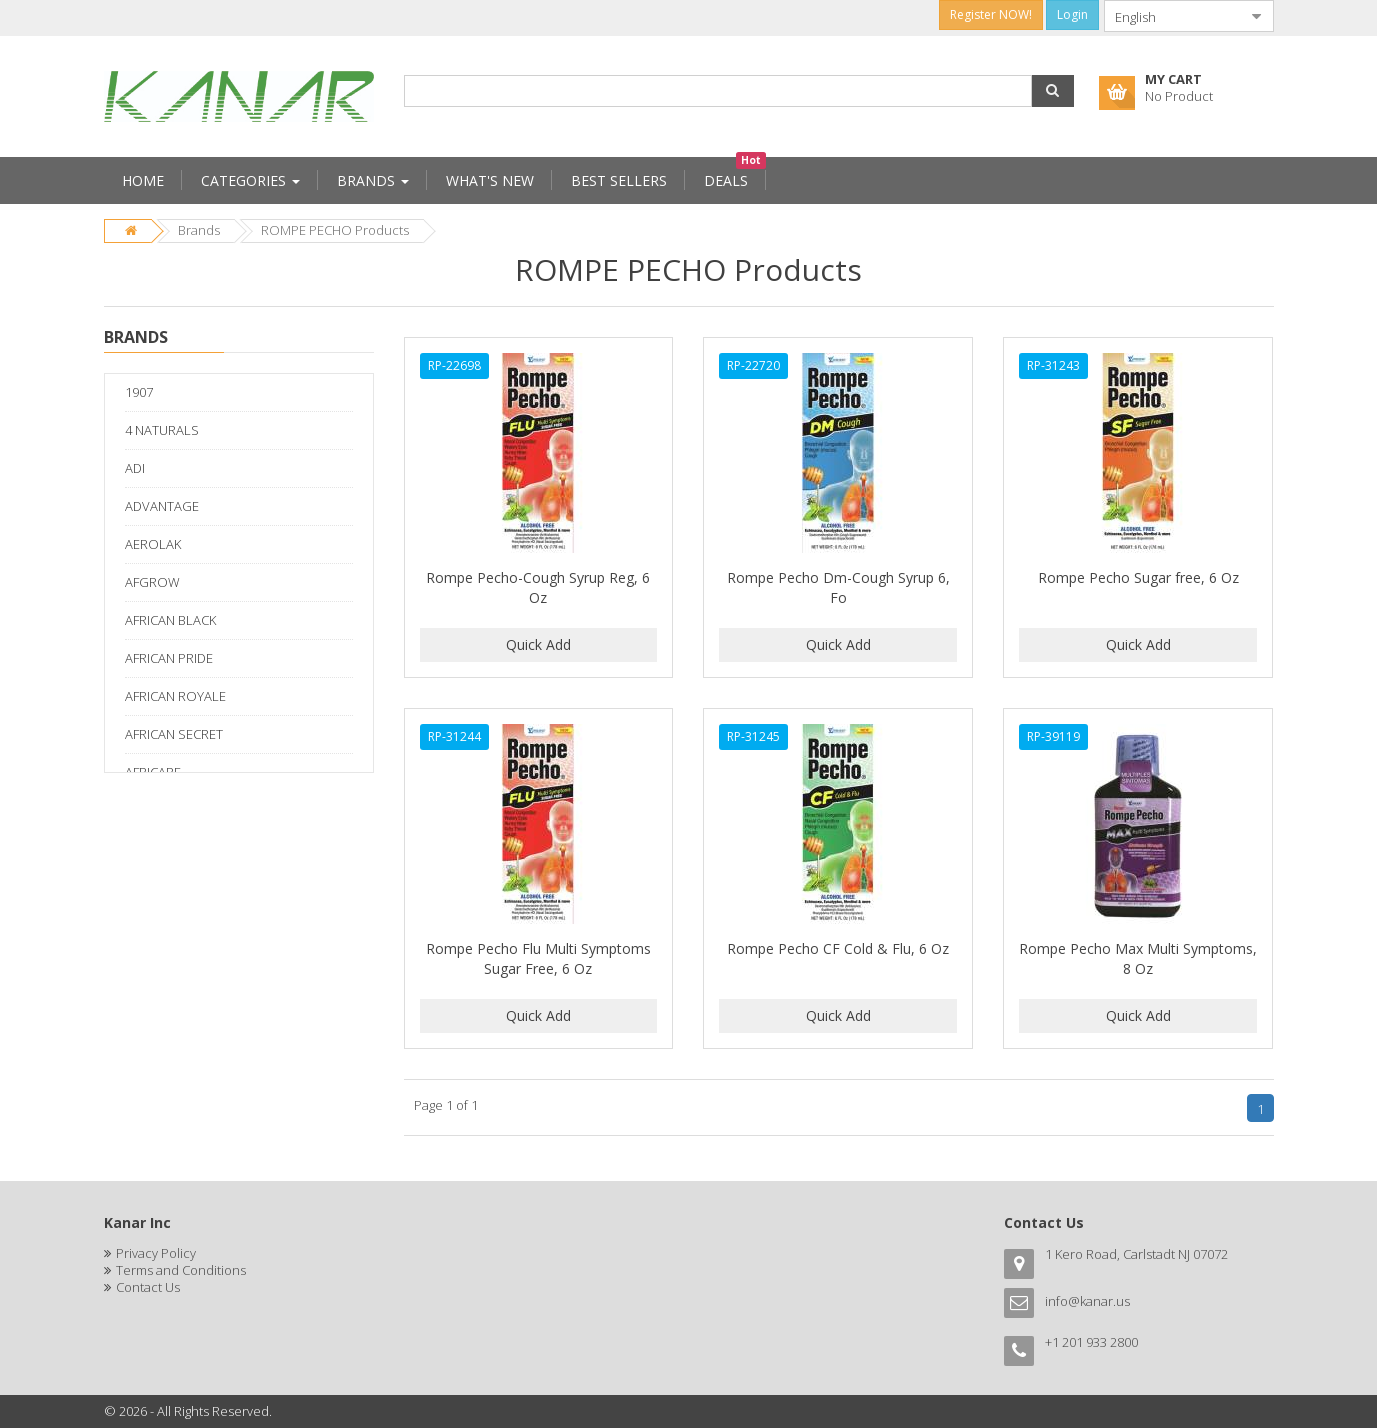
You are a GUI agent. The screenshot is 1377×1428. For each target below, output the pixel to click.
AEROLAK (153, 544)
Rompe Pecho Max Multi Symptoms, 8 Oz (1138, 958)
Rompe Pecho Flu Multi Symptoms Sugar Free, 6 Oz (538, 958)
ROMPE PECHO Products (335, 230)
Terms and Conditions (181, 1270)
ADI (135, 468)
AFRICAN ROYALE (175, 696)
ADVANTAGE (162, 506)
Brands (199, 230)
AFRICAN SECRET (174, 734)
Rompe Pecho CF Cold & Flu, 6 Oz (838, 948)
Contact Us (148, 1287)
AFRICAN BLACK (170, 620)
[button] (1053, 91)
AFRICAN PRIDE (169, 658)
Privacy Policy (156, 1253)
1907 (139, 392)
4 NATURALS (162, 430)
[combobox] (1173, 16)
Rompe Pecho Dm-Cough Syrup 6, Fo (838, 587)
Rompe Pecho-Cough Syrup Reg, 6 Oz (538, 587)
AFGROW (152, 582)
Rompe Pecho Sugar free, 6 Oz (1138, 577)
